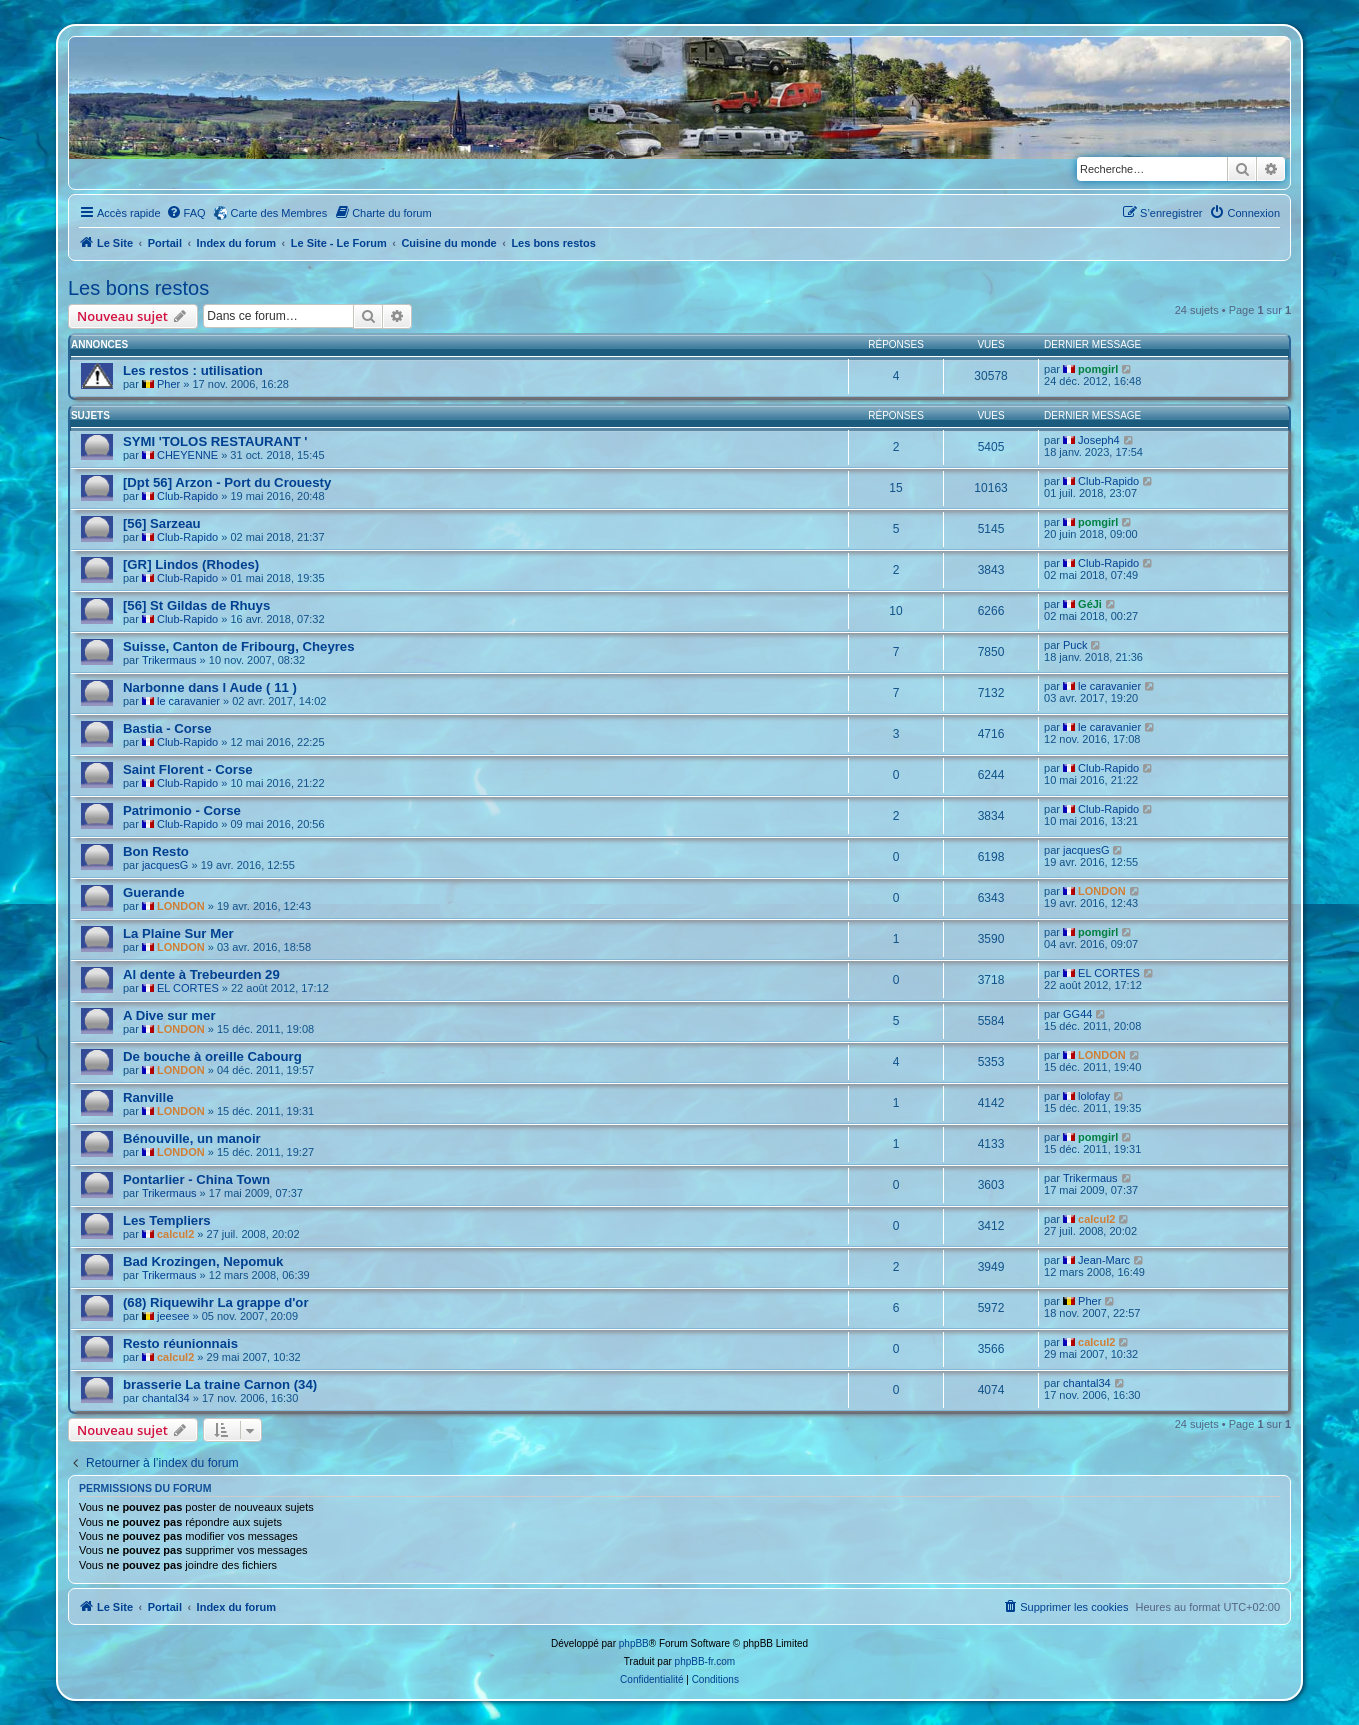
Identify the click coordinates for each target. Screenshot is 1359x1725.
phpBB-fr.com (705, 1661)
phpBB (634, 1643)
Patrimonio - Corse (182, 810)
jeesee (173, 1316)
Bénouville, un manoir (192, 1138)
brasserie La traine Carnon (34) (220, 1384)
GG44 (1077, 1014)
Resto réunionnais (180, 1343)
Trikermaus (169, 660)
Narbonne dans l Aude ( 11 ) (210, 687)
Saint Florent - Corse (188, 769)
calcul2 (175, 1234)
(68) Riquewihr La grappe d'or (216, 1302)
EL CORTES (188, 988)
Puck (1075, 645)
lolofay (1094, 1096)
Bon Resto (156, 851)
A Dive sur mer (169, 1015)
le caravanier (188, 701)
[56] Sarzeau (162, 523)
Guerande (154, 892)
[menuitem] (186, 213)
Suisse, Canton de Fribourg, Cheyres (239, 646)
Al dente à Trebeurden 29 (201, 974)
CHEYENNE (187, 455)
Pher (168, 384)
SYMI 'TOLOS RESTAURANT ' (215, 441)
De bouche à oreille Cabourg (212, 1056)
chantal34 (166, 1398)
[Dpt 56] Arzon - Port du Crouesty (227, 482)
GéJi (1090, 604)
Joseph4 (1099, 440)
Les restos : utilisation (193, 370)
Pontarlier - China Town (196, 1179)
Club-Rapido (187, 496)
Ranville (148, 1097)
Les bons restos (138, 288)
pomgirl (1098, 369)
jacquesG (165, 865)
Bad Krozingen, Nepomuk (203, 1261)
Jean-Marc (1104, 1260)
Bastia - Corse (167, 728)
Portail (165, 243)
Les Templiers (167, 1220)
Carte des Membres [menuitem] (279, 213)
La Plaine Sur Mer (178, 933)
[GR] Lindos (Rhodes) (191, 564)
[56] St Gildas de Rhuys (196, 605)
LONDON (181, 906)
